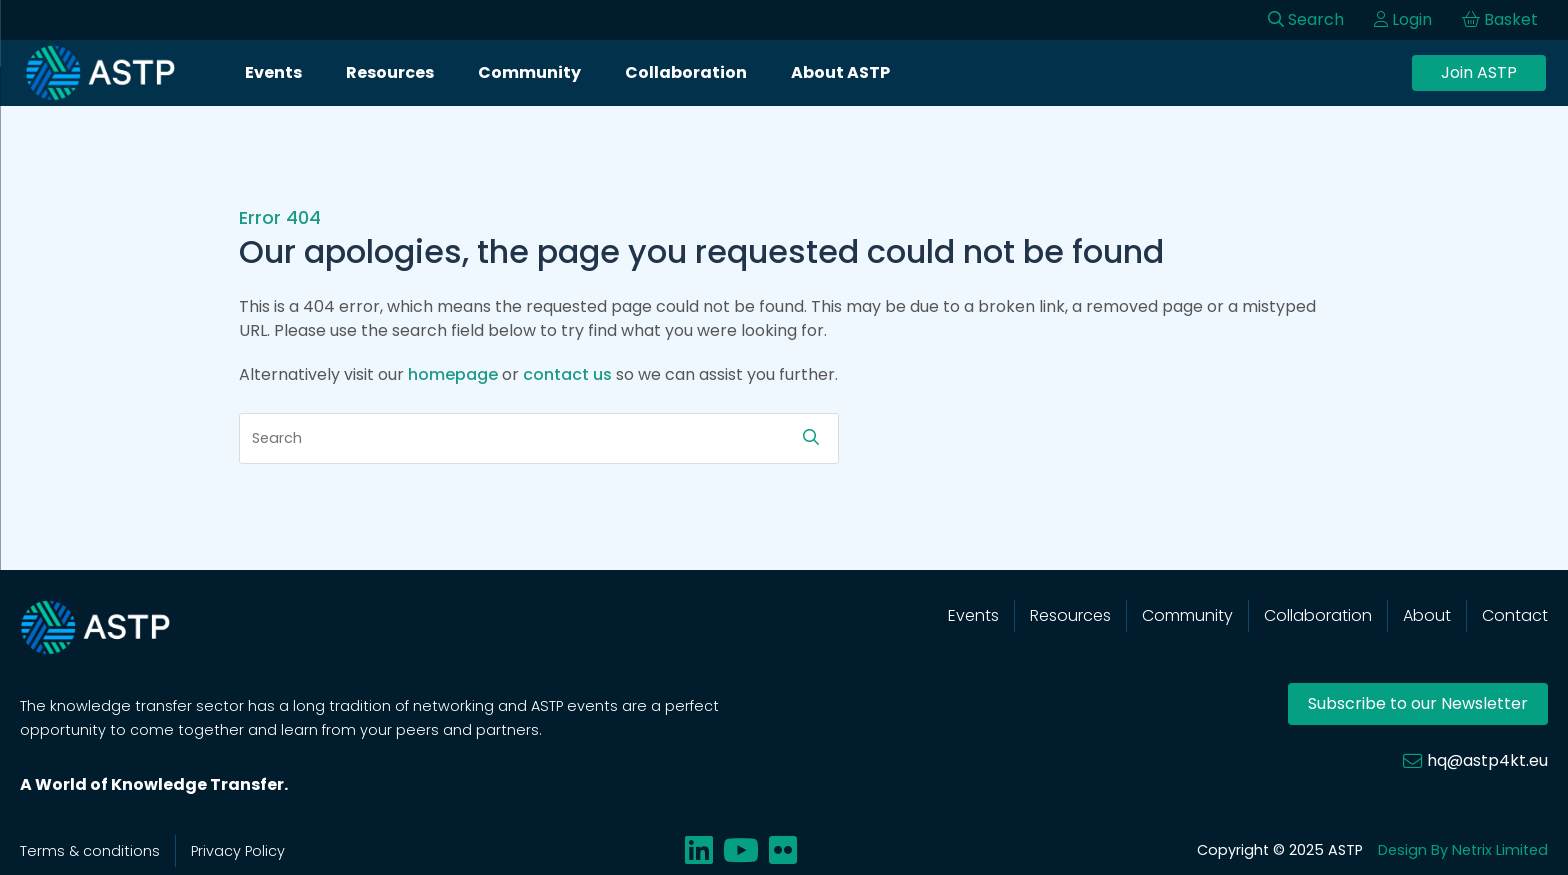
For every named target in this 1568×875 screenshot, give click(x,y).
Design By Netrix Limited (1463, 850)
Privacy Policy (238, 851)
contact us (567, 374)
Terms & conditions (90, 851)
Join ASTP (1479, 72)
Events (273, 72)
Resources (390, 72)
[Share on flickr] (783, 850)
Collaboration (686, 72)
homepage (453, 374)
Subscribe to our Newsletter (1418, 703)
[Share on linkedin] (699, 850)
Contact (1515, 615)
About (1427, 615)
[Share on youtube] (741, 850)
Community (529, 72)
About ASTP (840, 72)
